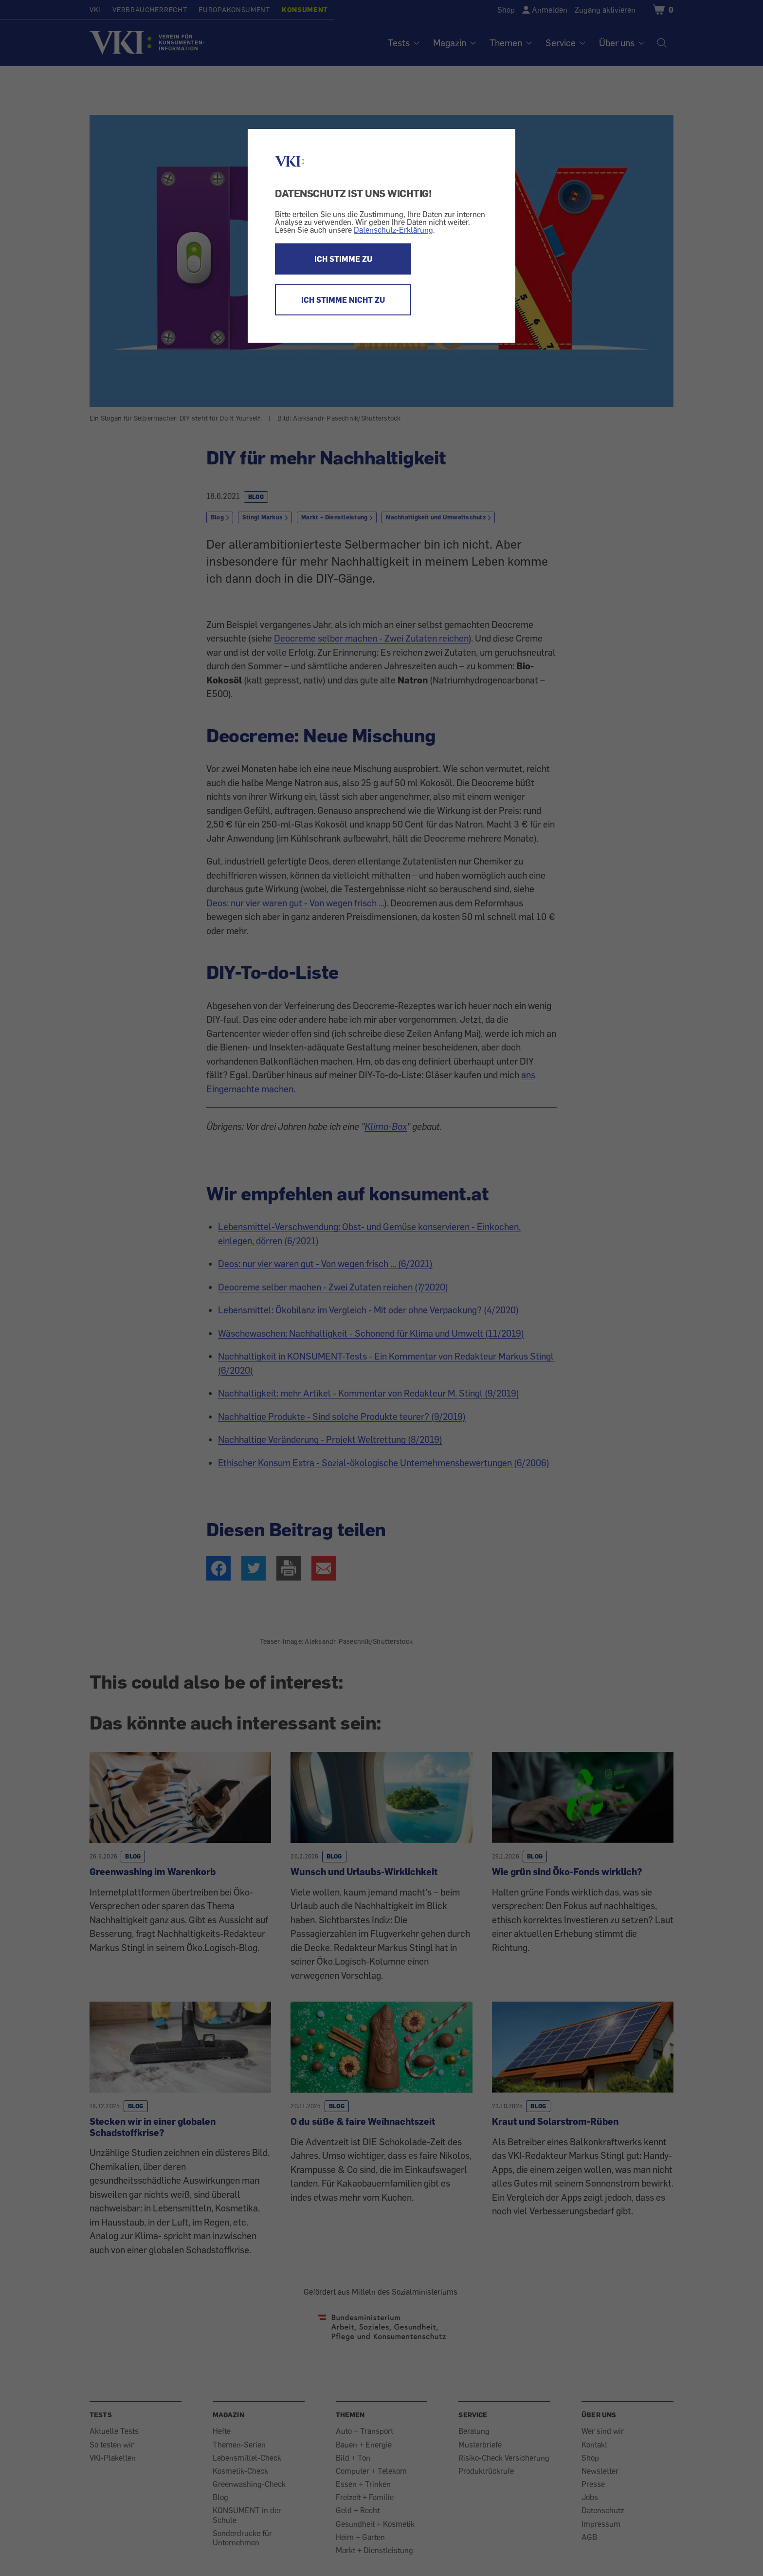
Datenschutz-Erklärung (393, 230)
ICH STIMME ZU (343, 259)
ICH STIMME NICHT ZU (343, 300)
